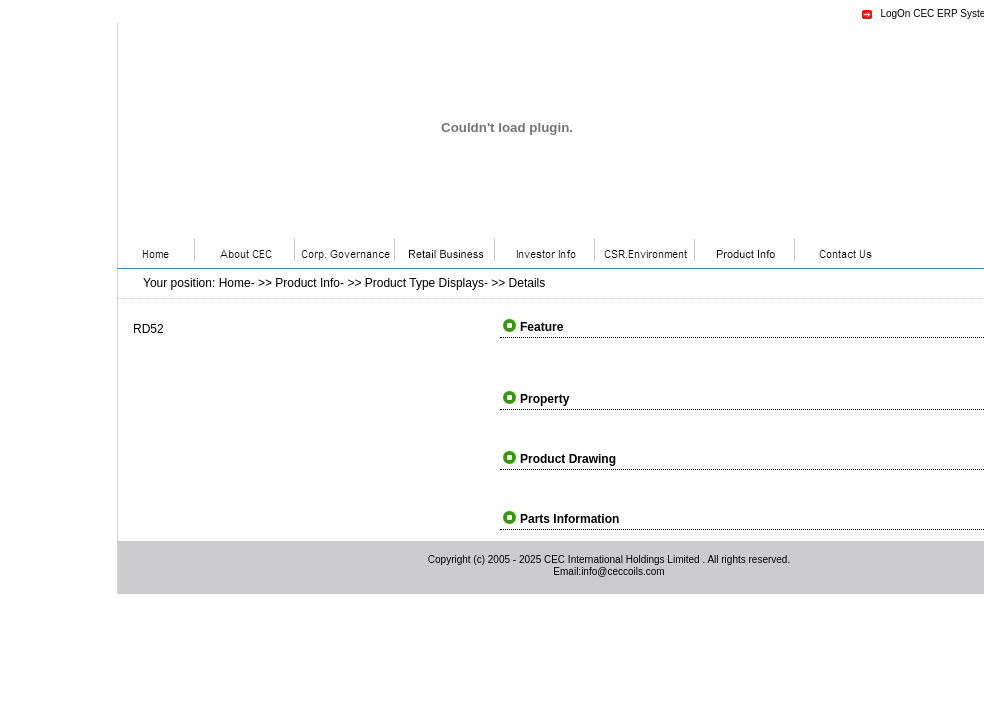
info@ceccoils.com (623, 571)
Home (235, 283)
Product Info (307, 283)
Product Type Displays (424, 283)
